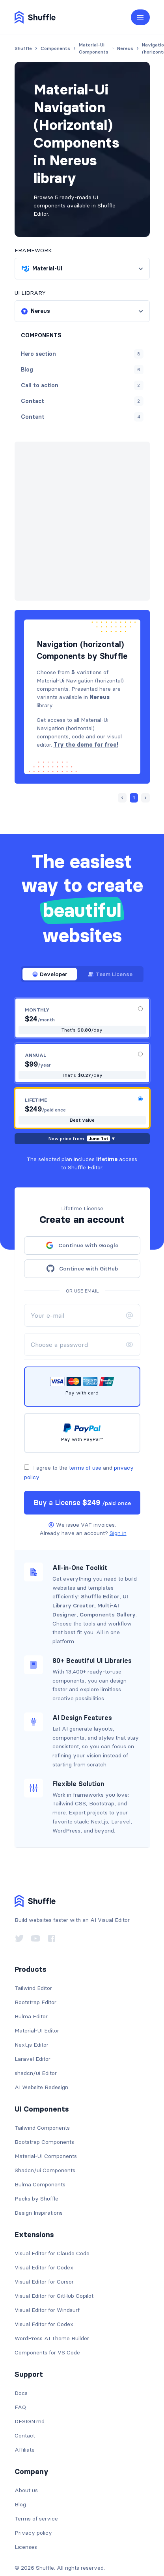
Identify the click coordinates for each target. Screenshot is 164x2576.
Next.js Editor (31, 2017)
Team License (110, 946)
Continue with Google (82, 1218)
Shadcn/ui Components (45, 2142)
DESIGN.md (30, 2393)
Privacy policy (33, 2505)
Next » (64, 507)
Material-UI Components (46, 2128)
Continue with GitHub (82, 1241)
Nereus (65, 469)
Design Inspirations (39, 2185)
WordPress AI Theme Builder (52, 2310)
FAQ (20, 2379)
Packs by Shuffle (36, 2171)
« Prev (38, 507)
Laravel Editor (32, 2031)
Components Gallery (108, 1586)
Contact (25, 2407)
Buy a (82, 1474)
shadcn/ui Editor (36, 2045)
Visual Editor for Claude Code (52, 2225)
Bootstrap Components (44, 2114)
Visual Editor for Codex (44, 2239)
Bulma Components (40, 2156)
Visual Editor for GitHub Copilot (54, 2268)
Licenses (26, 2519)
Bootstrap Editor (35, 1974)
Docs (21, 2365)
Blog (20, 2476)
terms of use (85, 1440)
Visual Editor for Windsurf (47, 2282)
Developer (49, 946)
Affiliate (25, 2422)
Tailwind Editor (33, 1960)
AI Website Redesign (41, 2059)
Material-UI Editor (37, 2002)
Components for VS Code (47, 2324)
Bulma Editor (31, 1988)
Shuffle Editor (100, 1568)
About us (26, 2462)
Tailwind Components (42, 2100)
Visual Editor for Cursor (44, 2254)
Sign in (118, 1505)
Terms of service (36, 2491)
